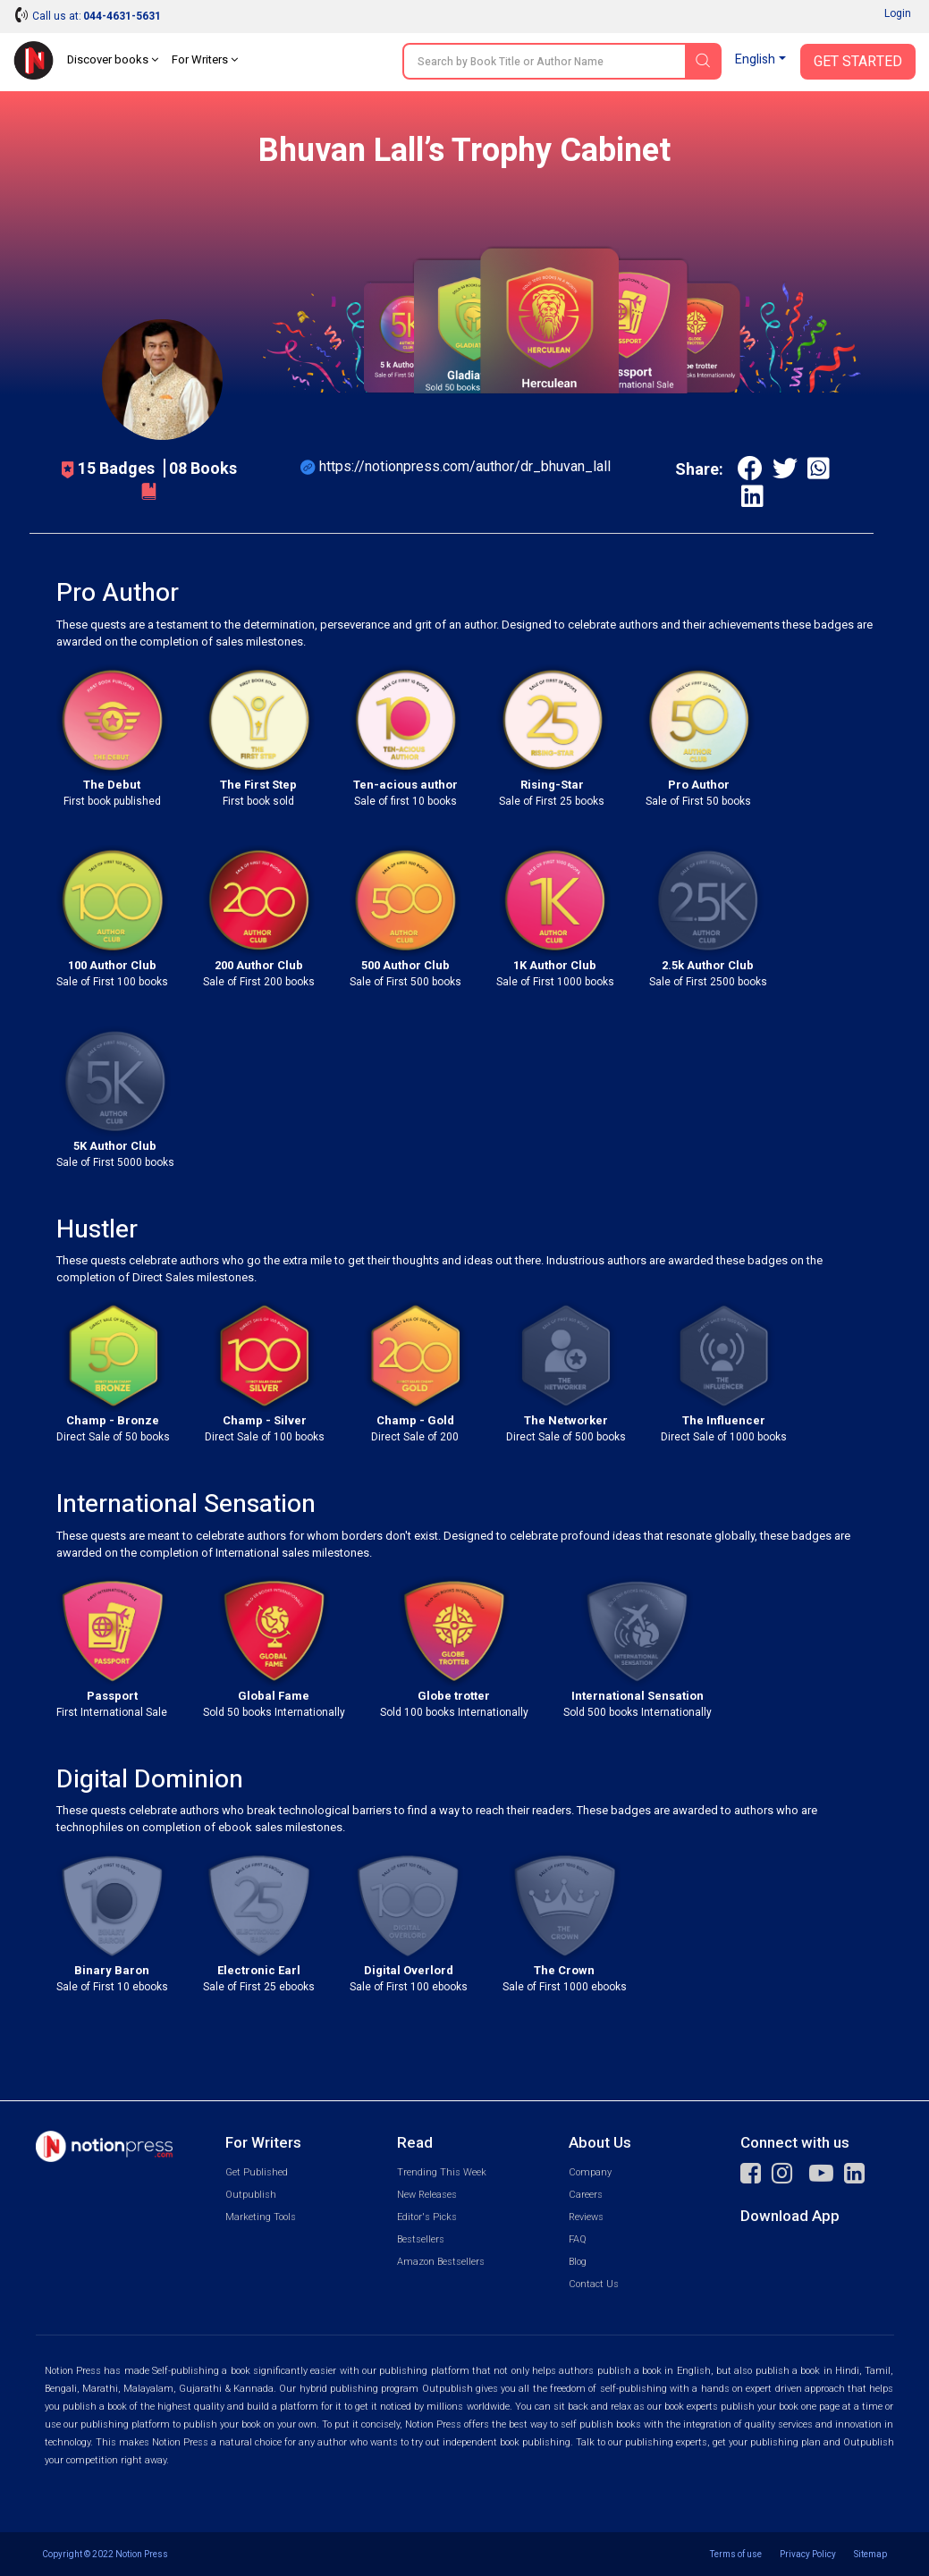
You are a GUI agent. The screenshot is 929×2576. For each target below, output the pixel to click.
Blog (578, 2262)
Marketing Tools (260, 2217)
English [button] (755, 59)
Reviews (586, 2217)
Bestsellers (420, 2239)
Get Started (858, 61)
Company (590, 2172)
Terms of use (736, 2554)
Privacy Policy (808, 2554)
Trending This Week (441, 2172)
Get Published (256, 2172)
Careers (586, 2194)
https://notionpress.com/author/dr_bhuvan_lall (465, 466)
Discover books (112, 59)
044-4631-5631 (122, 16)
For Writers (205, 59)
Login (897, 13)
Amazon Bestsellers (441, 2262)
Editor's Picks (427, 2217)
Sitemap (870, 2554)
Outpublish (250, 2194)
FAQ (578, 2239)
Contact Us (594, 2284)
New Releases (427, 2194)
